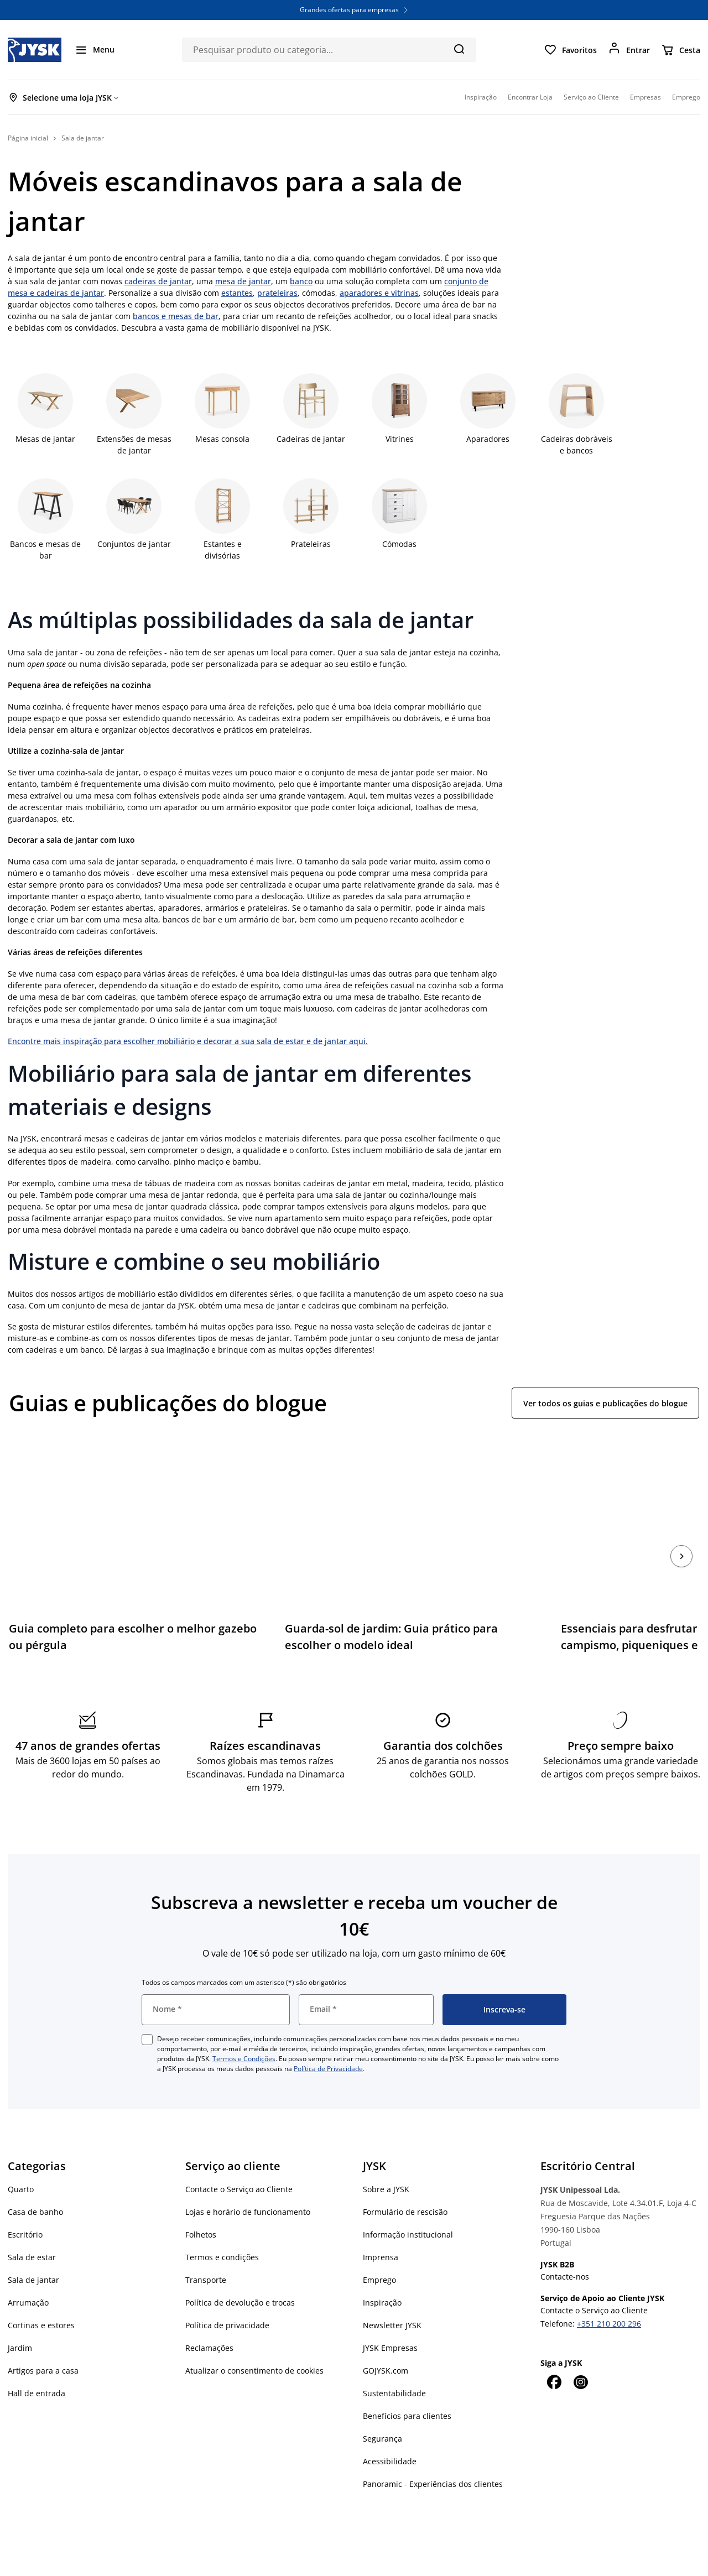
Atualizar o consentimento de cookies (254, 2342)
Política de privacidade (227, 2296)
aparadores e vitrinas (379, 293)
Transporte (205, 2251)
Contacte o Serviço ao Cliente (239, 2160)
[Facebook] (553, 2353)
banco (301, 281)
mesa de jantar (243, 281)
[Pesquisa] (458, 49)
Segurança (382, 2410)
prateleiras (277, 293)
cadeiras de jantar (158, 281)
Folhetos (200, 2205)
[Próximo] (681, 1542)
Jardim (20, 2319)
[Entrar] (629, 50)
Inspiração (382, 2274)
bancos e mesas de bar (175, 316)
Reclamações (209, 2319)
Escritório (25, 2205)
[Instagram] (580, 2353)
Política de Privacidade (328, 2040)
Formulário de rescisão (405, 2183)
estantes (237, 293)
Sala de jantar (33, 2251)
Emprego (379, 2251)
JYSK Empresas (390, 2319)
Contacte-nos (564, 2248)
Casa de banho (35, 2183)
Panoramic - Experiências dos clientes (433, 2455)
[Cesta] (680, 50)
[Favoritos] (570, 50)
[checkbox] (147, 2010)
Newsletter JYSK (392, 2296)
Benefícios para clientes (407, 2387)
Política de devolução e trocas (240, 2274)
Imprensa (380, 2228)
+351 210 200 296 (609, 2295)
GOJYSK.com (385, 2342)
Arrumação (28, 2274)
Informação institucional (408, 2205)
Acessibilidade (390, 2432)
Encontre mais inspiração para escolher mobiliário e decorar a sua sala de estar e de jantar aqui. (188, 1041)
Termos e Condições (243, 2030)
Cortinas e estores (41, 2296)
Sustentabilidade (394, 2364)
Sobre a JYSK (386, 2160)
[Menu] (94, 50)
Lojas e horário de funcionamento (247, 2183)
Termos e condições (222, 2228)
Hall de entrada (36, 2364)
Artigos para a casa (43, 2342)
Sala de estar (32, 2228)
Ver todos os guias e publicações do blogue (605, 1403)
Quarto (21, 2160)
